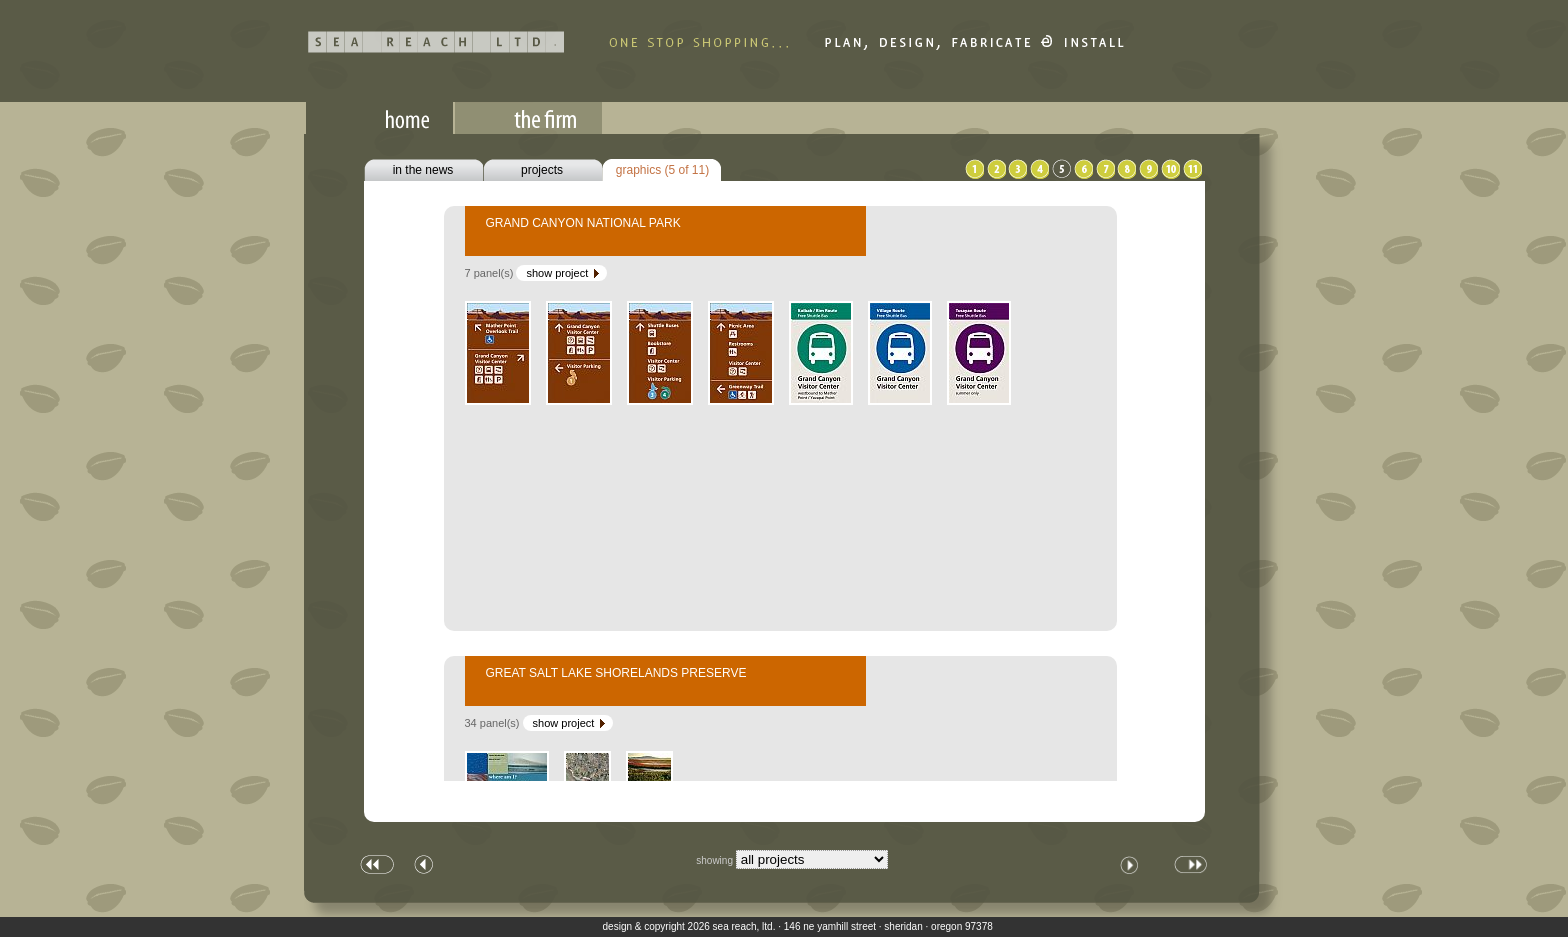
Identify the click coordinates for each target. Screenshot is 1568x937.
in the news (423, 170)
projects (542, 170)
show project (564, 273)
